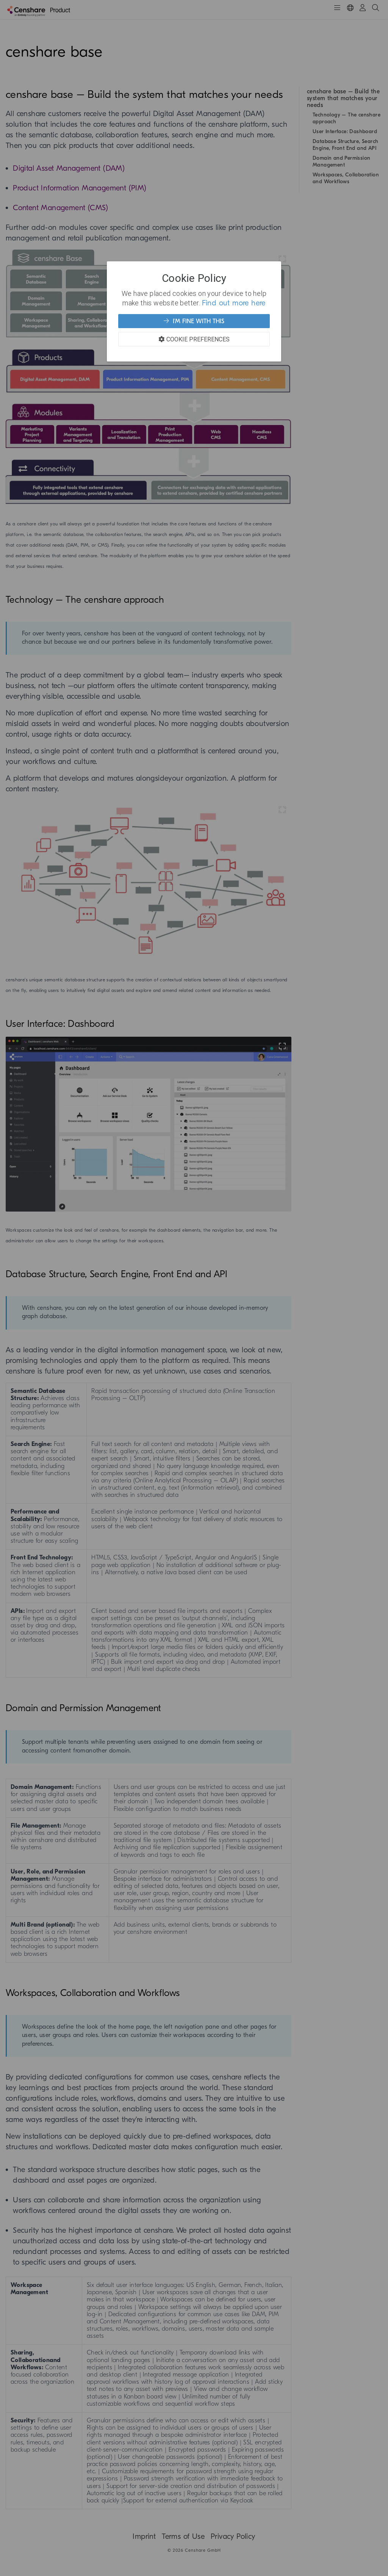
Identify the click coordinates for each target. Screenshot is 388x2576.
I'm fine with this (194, 321)
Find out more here (234, 303)
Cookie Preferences (194, 339)
